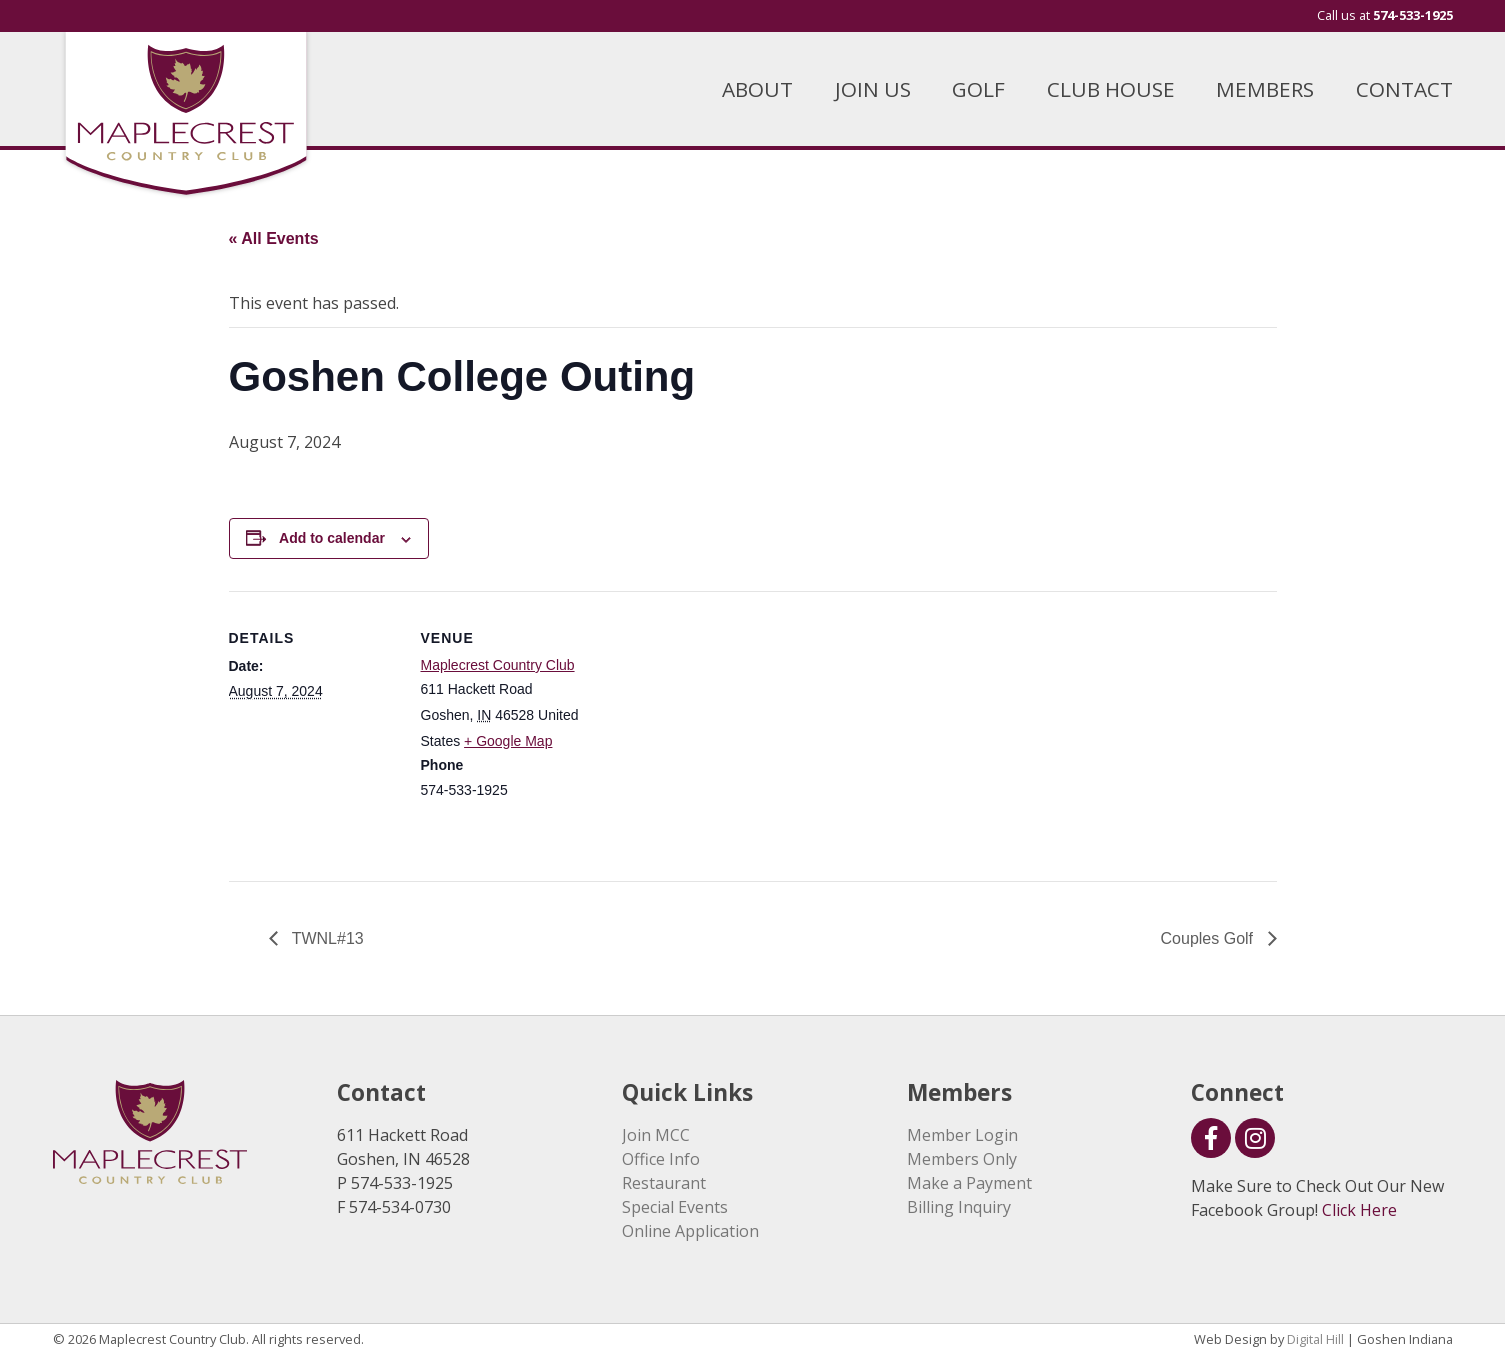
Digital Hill (1315, 1339)
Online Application (690, 1231)
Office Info (661, 1159)
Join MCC (656, 1135)
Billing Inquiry (959, 1207)
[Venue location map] (718, 729)
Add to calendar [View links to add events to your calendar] (332, 538)
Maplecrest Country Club (498, 665)
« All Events (274, 238)
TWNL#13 (326, 938)
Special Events (675, 1207)
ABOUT (757, 89)
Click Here (1359, 1210)
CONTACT (1404, 89)
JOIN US (873, 89)
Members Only (962, 1159)
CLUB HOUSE (1111, 89)
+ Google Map (508, 741)
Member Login (962, 1135)
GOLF (978, 89)
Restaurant (664, 1183)
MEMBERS (1265, 89)
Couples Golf (1209, 938)
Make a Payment (969, 1183)
